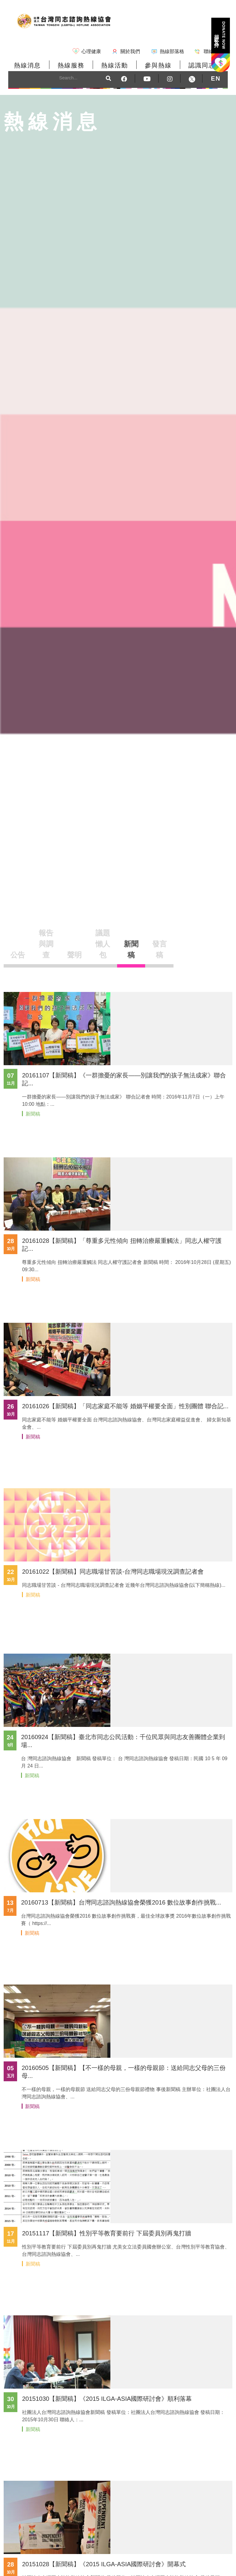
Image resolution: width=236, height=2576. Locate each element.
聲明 (74, 955)
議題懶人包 (102, 944)
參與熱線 (158, 65)
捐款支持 (220, 35)
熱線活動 (114, 65)
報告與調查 (46, 944)
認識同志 (201, 65)
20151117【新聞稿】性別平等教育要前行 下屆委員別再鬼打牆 (106, 2233)
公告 (17, 955)
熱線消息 (27, 65)
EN (216, 78)
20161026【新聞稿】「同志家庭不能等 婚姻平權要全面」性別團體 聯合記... (125, 1406)
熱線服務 (71, 65)
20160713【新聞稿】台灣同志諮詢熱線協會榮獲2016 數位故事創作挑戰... (121, 1902)
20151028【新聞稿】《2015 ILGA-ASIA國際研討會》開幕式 (104, 2564)
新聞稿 (131, 949)
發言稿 (159, 949)
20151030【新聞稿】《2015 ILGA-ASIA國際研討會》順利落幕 (107, 2398)
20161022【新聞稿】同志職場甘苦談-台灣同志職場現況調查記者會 (113, 1571)
